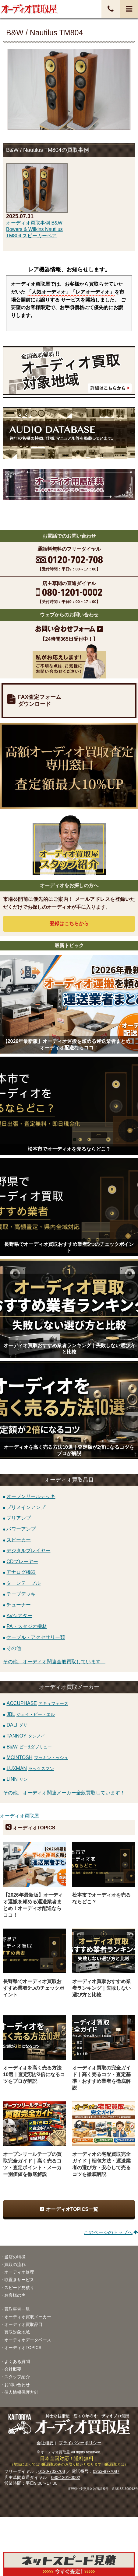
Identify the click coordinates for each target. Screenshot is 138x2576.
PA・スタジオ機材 (26, 1626)
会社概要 (12, 2369)
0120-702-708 (51, 2471)
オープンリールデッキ (30, 1496)
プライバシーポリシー (80, 2442)
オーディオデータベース (27, 2339)
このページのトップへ (108, 2232)
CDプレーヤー (22, 1561)
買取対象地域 (17, 2332)
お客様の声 (15, 2295)
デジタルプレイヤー (28, 1550)
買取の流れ (15, 2264)
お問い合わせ (17, 2384)
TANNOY (25, 1735)
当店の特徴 (15, 2256)
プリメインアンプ (25, 1507)
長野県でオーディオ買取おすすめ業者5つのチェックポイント (33, 1988)
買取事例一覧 (17, 2309)
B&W (29, 1746)
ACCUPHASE (37, 1703)
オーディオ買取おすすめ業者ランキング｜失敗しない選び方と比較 (101, 1988)
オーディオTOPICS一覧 (72, 2209)
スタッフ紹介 (17, 2376)
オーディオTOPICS (22, 2347)
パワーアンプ (21, 1529)
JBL (30, 1714)
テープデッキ (21, 1593)
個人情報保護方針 (21, 2392)
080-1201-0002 (65, 2477)
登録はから (69, 923)
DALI (16, 1724)
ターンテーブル (23, 1583)
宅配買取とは (113, 2464)
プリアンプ (18, 1518)
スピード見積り (19, 2287)
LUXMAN (30, 1768)
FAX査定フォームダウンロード (39, 700)
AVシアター (19, 1615)
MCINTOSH (37, 1757)
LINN (16, 1779)
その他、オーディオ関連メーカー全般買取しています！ (64, 1792)
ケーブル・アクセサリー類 (35, 1637)
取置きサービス (19, 2279)
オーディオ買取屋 (19, 1815)
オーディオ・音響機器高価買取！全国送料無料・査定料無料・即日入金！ (29, 9)
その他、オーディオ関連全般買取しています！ (54, 1661)
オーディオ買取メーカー (27, 2316)
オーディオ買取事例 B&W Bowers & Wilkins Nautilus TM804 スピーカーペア (34, 229)
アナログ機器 (21, 1572)
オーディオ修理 (19, 2272)
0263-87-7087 (106, 2471)
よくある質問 (17, 2361)
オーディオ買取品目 (23, 2324)
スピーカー (18, 1539)
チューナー (18, 1604)
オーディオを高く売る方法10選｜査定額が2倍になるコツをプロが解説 (34, 2074)
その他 (13, 1648)
